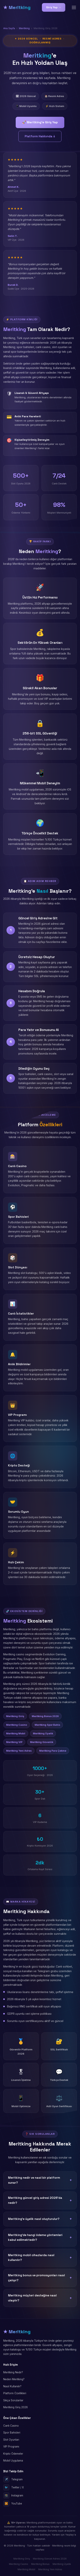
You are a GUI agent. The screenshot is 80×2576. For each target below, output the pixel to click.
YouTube (12, 2503)
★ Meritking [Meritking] (17, 2332)
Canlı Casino (11, 2425)
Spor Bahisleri (11, 2432)
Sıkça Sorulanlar (13, 2400)
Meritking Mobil (26, 2569)
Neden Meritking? (13, 2379)
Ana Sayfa (9, 28)
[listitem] (40, 2180)
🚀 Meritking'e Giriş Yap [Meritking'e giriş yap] (40, 122)
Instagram (13, 2495)
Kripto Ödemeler (13, 2453)
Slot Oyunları (11, 2439)
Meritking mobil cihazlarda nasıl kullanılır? (31, 2257)
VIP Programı (11, 2446)
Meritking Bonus (40, 2564)
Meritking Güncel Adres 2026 (50, 2558)
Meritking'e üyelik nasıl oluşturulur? (33, 2219)
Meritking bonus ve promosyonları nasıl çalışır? (36, 2277)
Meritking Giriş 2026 (15, 2407)
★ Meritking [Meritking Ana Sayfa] (17, 7)
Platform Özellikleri (14, 2393)
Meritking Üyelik (62, 2564)
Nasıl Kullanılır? (12, 2386)
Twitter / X (13, 2487)
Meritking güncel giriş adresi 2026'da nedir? (35, 2200)
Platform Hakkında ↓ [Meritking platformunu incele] (40, 136)
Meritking (24, 28)
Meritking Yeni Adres (50, 2569)
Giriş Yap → (53, 7)
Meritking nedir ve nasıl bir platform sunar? (34, 2180)
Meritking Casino (18, 2564)
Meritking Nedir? (13, 2372)
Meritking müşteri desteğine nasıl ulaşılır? (32, 2298)
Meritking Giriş (21, 2558)
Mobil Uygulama (13, 2460)
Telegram (13, 2479)
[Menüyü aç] (74, 7)
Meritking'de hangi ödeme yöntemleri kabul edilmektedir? (35, 2237)
